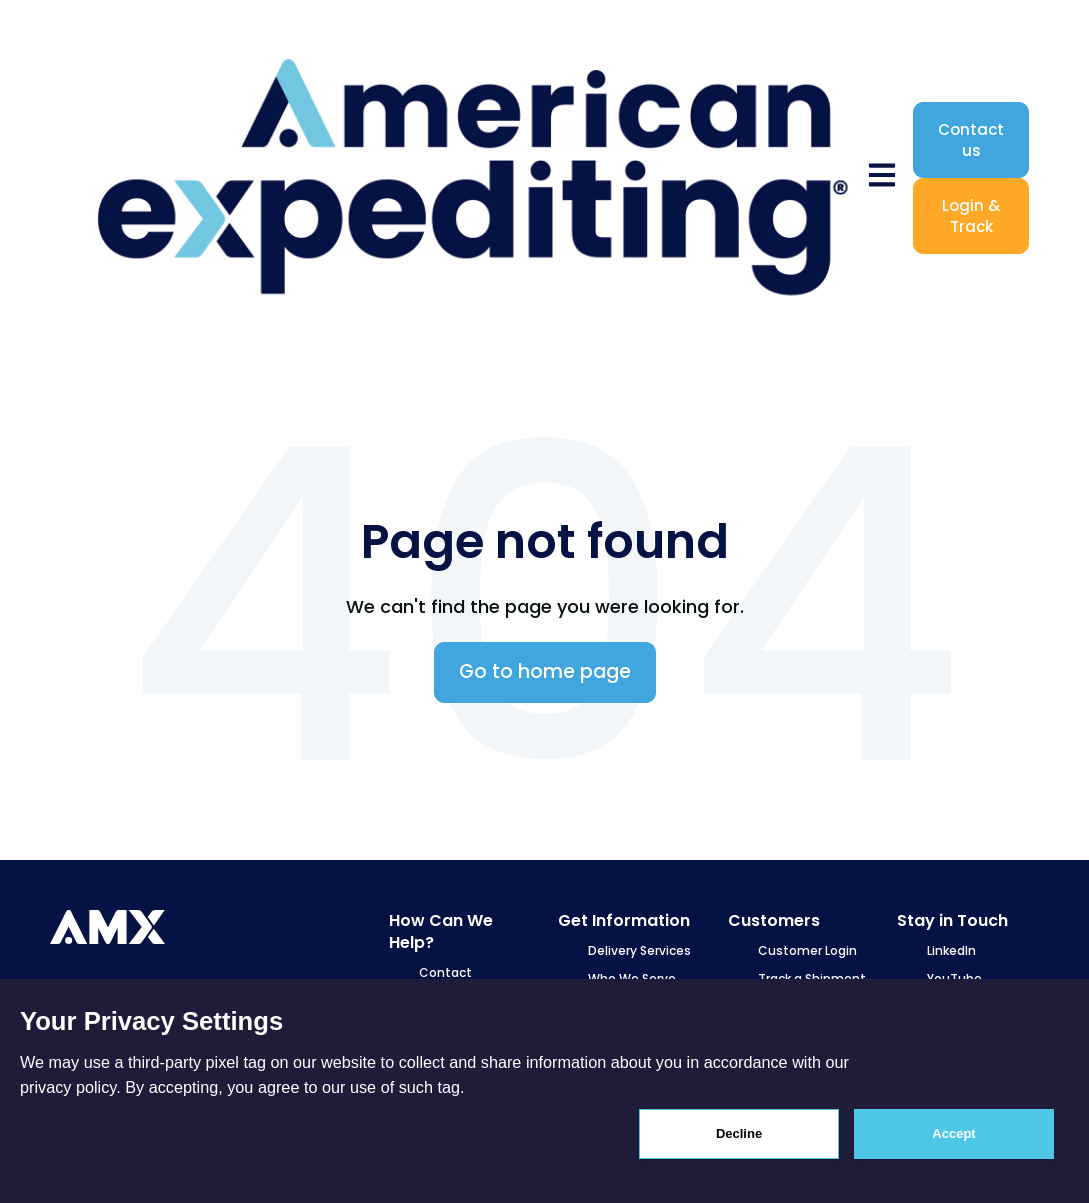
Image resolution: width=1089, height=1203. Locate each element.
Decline (739, 1133)
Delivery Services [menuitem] (639, 950)
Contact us (971, 140)
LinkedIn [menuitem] (951, 950)
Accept (953, 1133)
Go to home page (545, 671)
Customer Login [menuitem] (807, 950)
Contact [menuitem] (445, 972)
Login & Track (971, 216)
